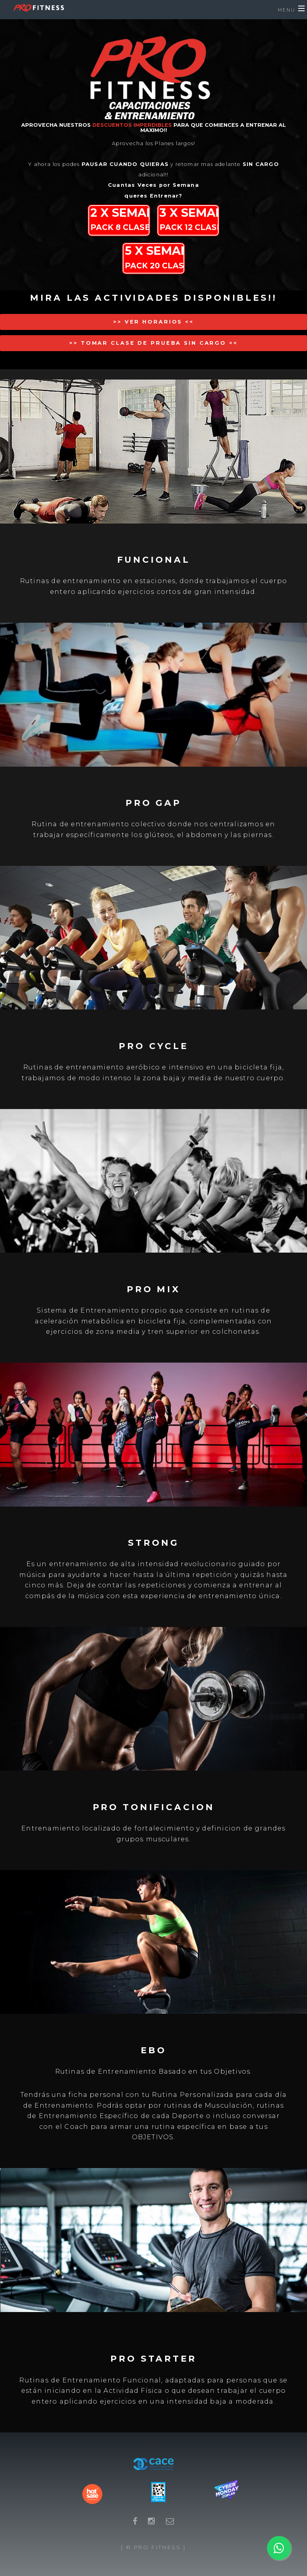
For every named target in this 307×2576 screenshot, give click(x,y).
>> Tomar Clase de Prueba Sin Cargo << (153, 343)
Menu (287, 10)
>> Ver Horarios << (153, 322)
